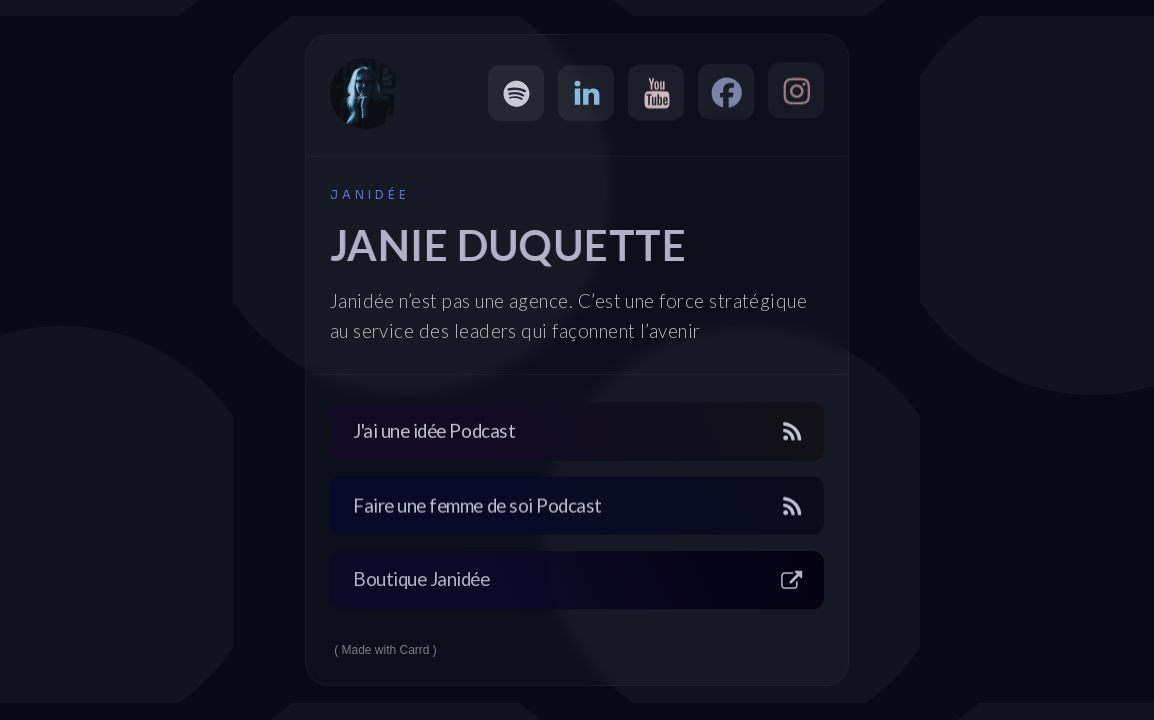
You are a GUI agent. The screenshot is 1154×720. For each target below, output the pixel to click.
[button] (516, 93)
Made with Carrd (386, 650)
